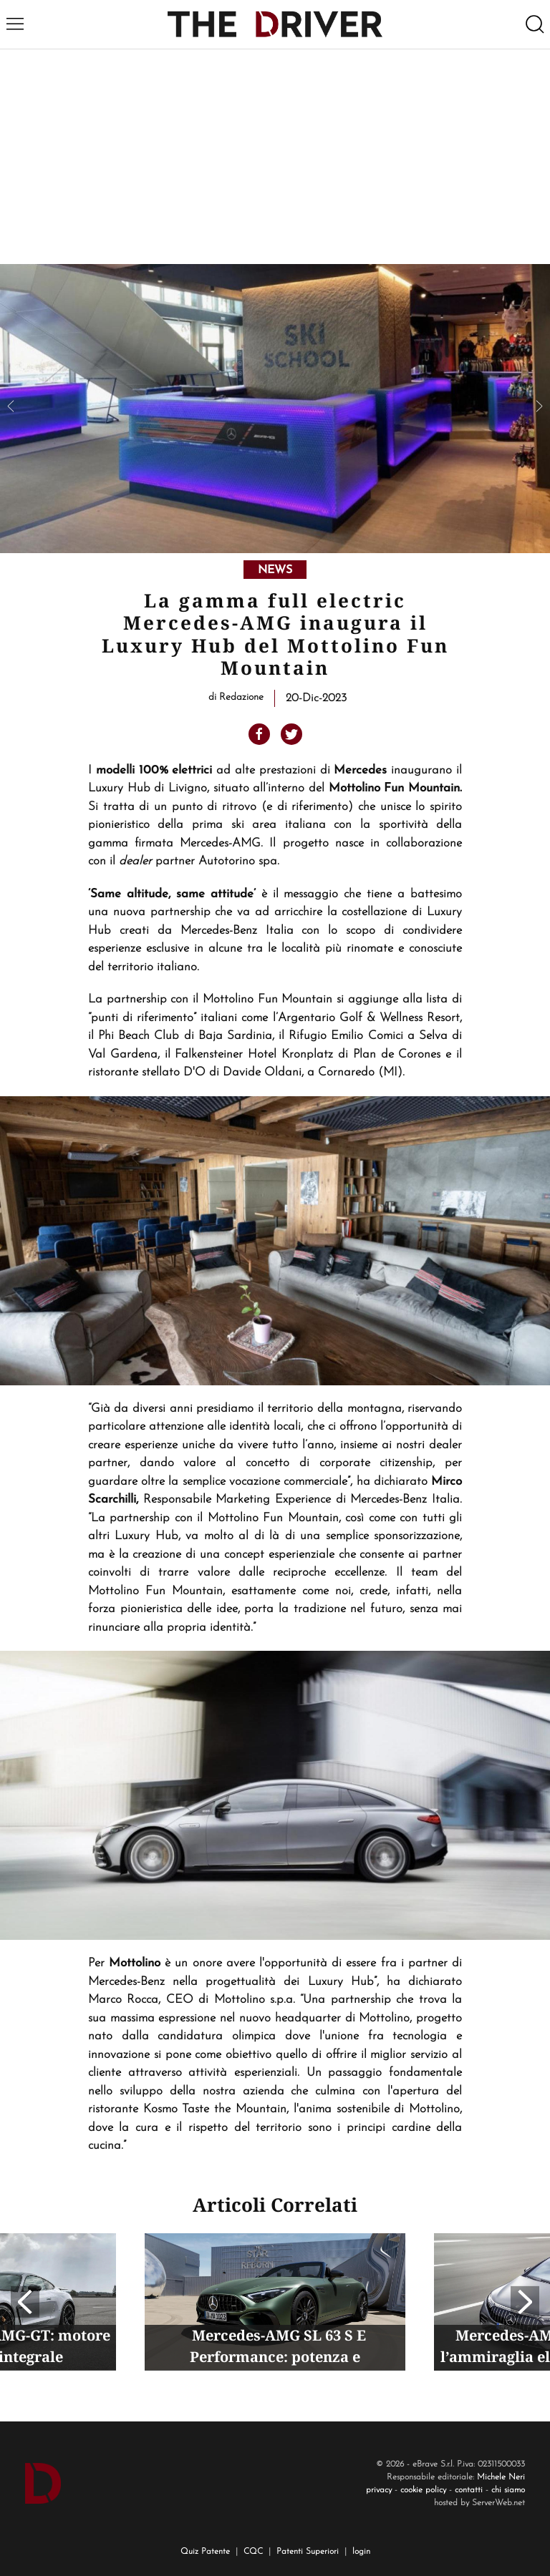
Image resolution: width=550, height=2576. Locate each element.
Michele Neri (501, 2477)
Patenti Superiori (307, 2551)
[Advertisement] (275, 157)
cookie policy (423, 2490)
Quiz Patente (205, 2551)
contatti (469, 2490)
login (361, 2551)
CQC (253, 2551)
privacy (379, 2490)
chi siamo (508, 2490)
